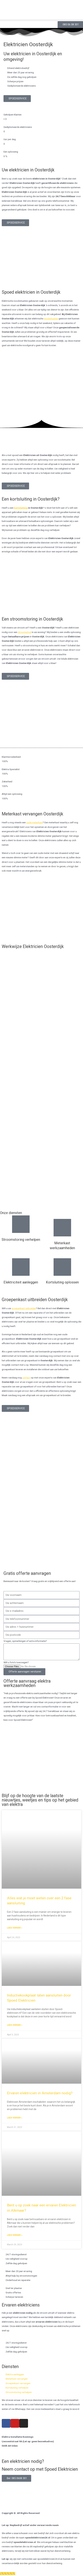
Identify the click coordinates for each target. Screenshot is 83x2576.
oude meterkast (34, 822)
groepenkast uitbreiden (24, 1308)
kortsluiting (20, 507)
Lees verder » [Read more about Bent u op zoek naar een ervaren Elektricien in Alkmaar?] (14, 2235)
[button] (41, 20)
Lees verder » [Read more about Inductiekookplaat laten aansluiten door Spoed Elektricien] (14, 2025)
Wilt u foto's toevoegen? (16, 1662)
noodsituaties (51, 318)
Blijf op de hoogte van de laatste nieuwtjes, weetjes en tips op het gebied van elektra (40, 1800)
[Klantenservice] (7, 2573)
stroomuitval (24, 632)
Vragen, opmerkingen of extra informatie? (25, 1641)
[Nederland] (41, 1551)
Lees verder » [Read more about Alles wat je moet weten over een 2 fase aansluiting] (14, 1928)
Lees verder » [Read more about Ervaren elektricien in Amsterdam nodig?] (14, 2118)
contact (26, 1377)
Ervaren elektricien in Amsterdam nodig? (39, 2093)
